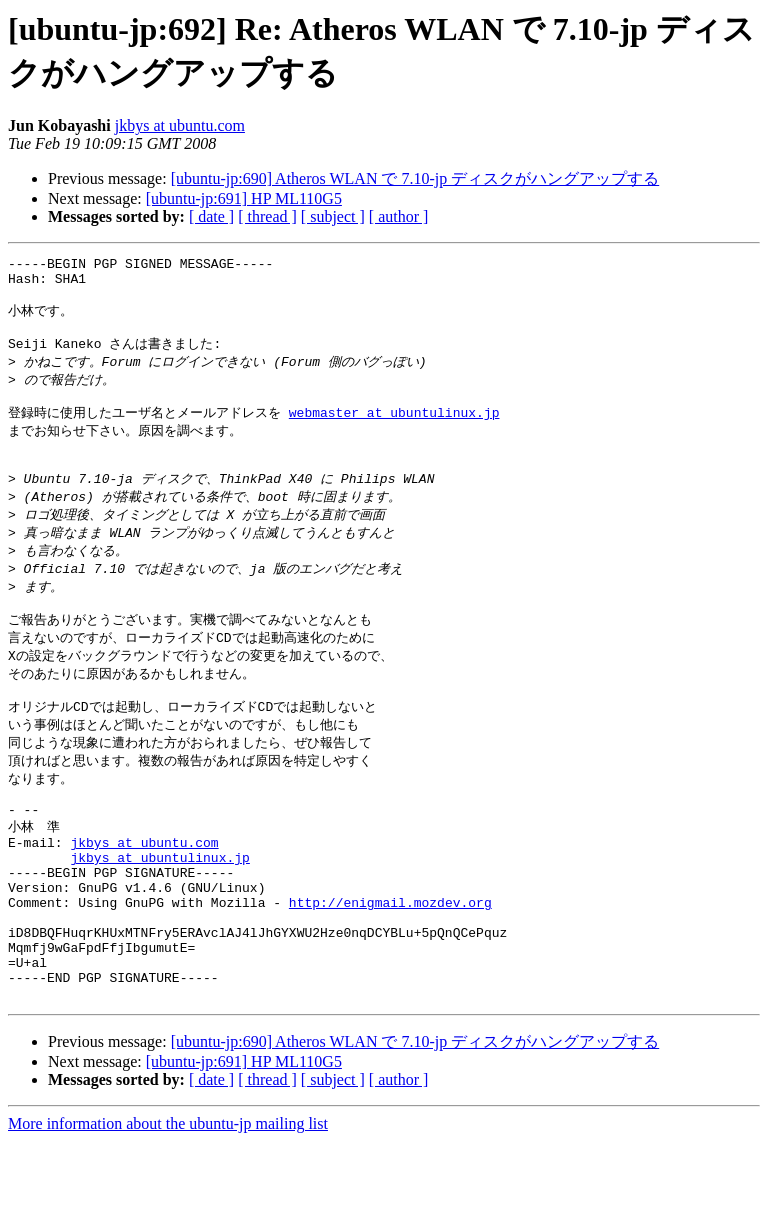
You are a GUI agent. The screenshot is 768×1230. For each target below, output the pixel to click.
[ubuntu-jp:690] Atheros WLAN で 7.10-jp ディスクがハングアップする (415, 178)
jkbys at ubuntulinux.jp (159, 919)
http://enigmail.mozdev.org (390, 973)
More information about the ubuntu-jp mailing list (168, 1212)
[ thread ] (267, 216)
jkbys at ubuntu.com (180, 125)
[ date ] (211, 216)
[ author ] (399, 216)
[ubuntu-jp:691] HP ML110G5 (244, 198)
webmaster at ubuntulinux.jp (394, 432)
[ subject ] (333, 216)
